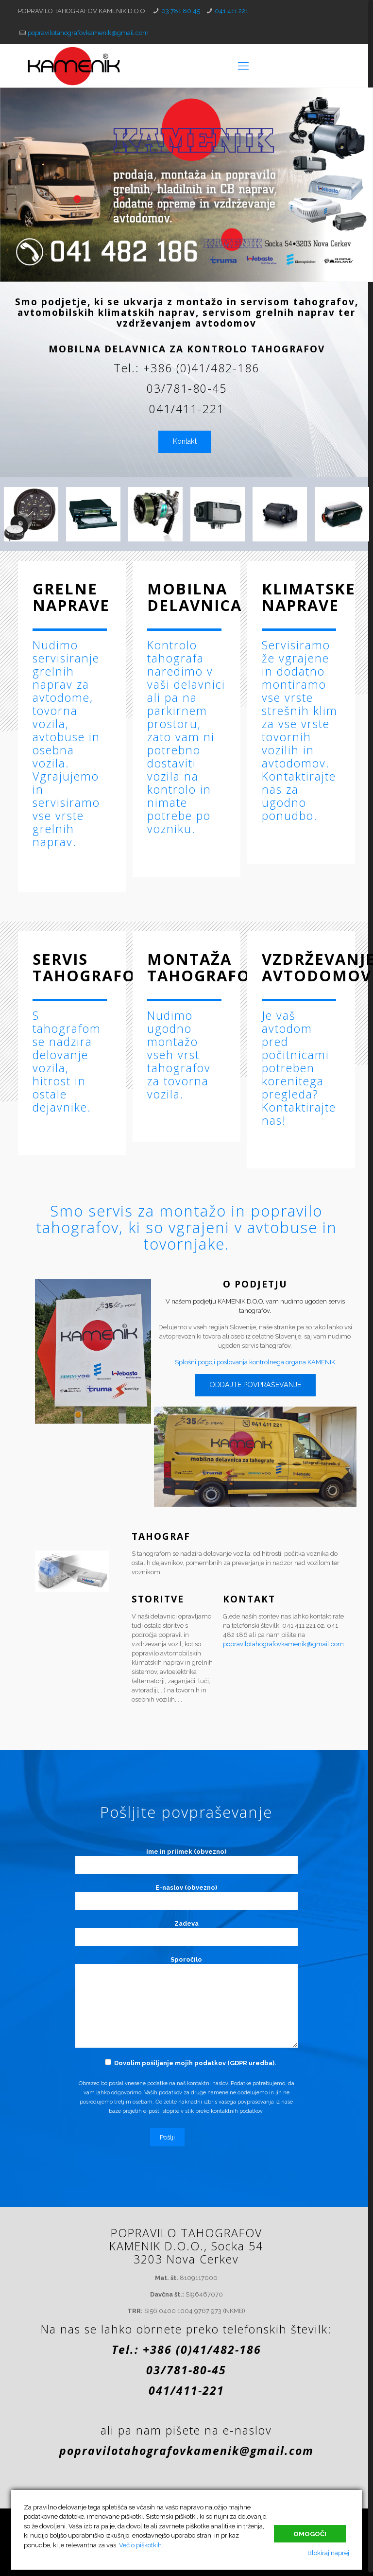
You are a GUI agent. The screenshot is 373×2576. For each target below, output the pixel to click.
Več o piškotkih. (141, 2545)
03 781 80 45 (180, 11)
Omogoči (309, 2533)
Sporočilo (186, 2002)
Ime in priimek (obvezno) (186, 1861)
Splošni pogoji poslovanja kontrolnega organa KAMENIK (255, 1362)
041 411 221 (231, 11)
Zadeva (186, 1933)
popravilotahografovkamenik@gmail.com (88, 32)
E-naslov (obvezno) (186, 1897)
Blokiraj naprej (328, 2553)
